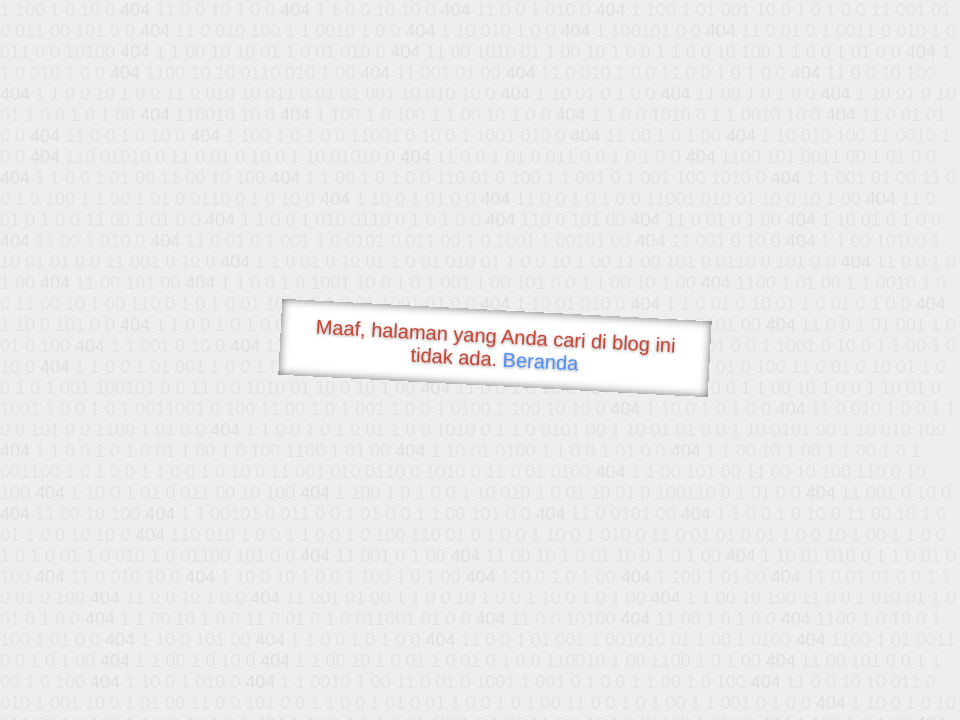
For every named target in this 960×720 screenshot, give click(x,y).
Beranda (540, 361)
